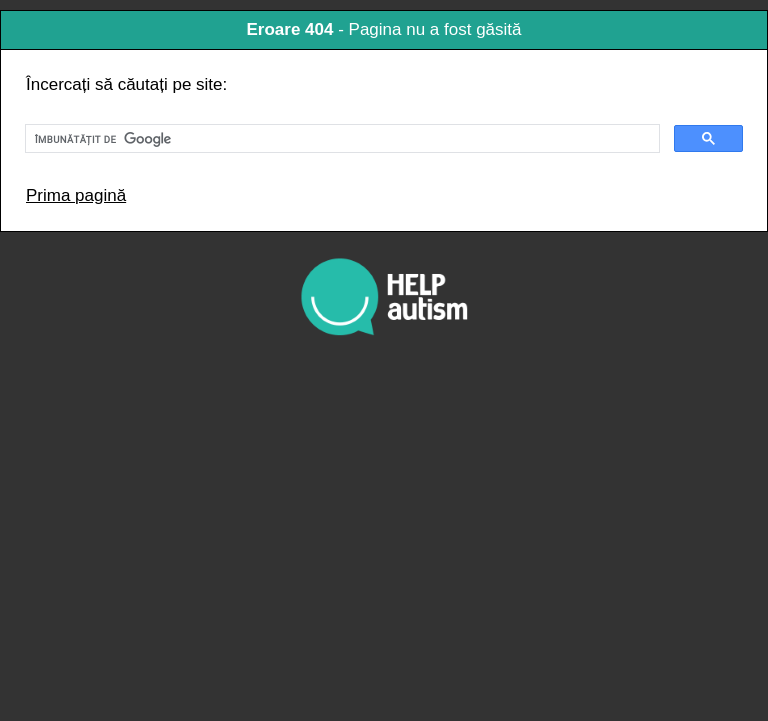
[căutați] (340, 139)
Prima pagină (76, 195)
